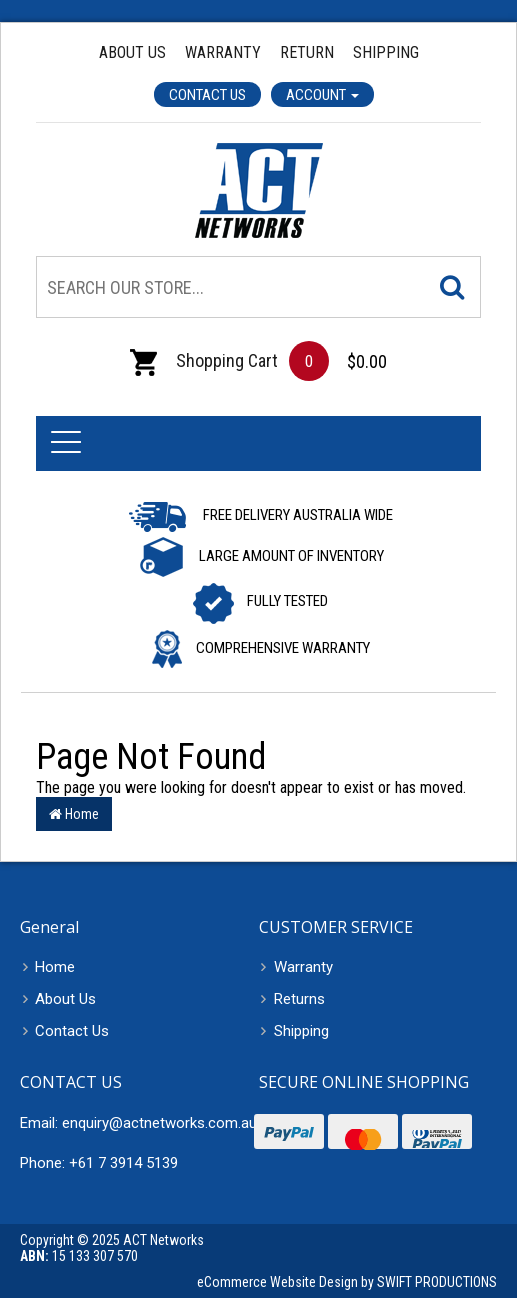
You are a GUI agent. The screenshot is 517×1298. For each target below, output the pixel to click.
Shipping (386, 52)
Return (307, 52)
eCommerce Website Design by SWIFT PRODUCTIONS (347, 1282)
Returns (299, 999)
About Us (132, 52)
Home (74, 814)
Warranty (223, 52)
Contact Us (207, 95)
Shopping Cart (204, 360)
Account (322, 95)
